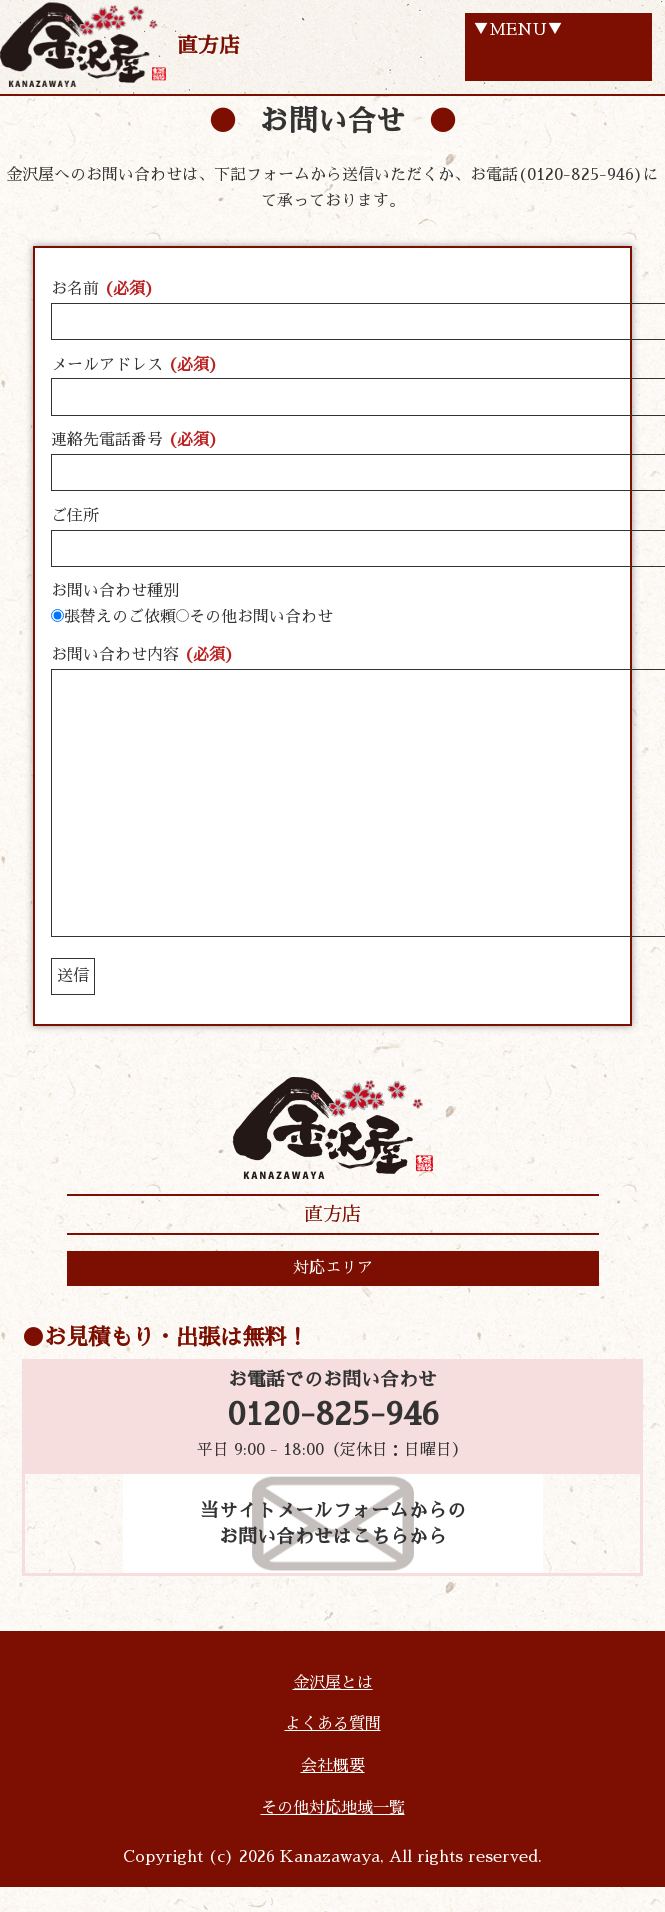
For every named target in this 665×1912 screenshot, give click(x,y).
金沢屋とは (333, 1683)
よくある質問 (333, 1724)
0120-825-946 (333, 1415)
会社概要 (333, 1766)
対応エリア (333, 1268)
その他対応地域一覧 (333, 1808)
